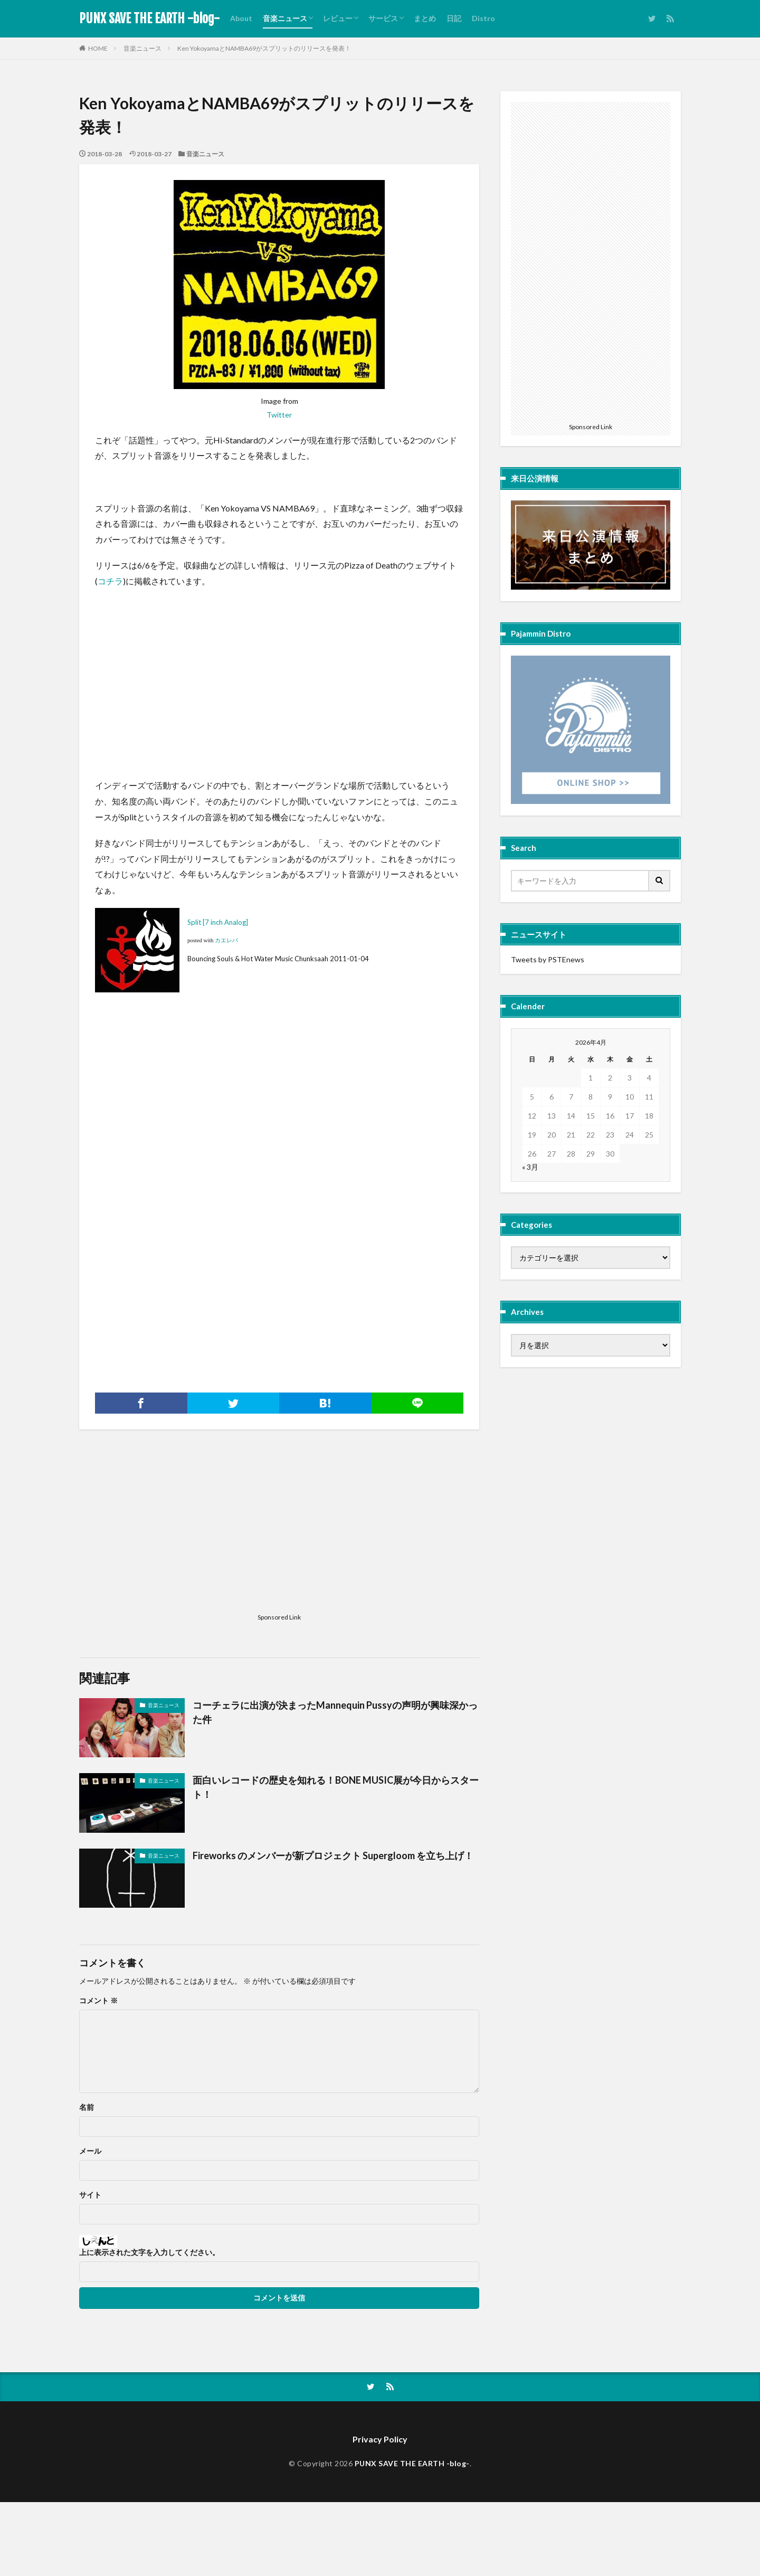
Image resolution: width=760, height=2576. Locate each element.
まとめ (425, 18)
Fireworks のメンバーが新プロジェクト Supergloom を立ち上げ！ (333, 1855)
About (241, 18)
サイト (90, 2195)
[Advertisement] (174, 670)
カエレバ (226, 940)
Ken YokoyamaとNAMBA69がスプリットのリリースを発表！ (264, 48)
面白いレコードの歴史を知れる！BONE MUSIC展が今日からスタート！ (336, 1787)
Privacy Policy (380, 2439)
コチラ (110, 581)
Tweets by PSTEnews (547, 959)
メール (90, 2151)
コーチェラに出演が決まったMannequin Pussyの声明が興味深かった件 (335, 1712)
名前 (86, 2107)
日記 (453, 18)
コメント (98, 2000)
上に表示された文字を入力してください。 (149, 2252)
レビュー (338, 18)
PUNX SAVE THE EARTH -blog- (149, 18)
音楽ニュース (285, 18)
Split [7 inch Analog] (217, 922)
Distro (483, 18)
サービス (383, 18)
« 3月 (530, 1166)
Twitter (279, 414)
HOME (98, 48)
